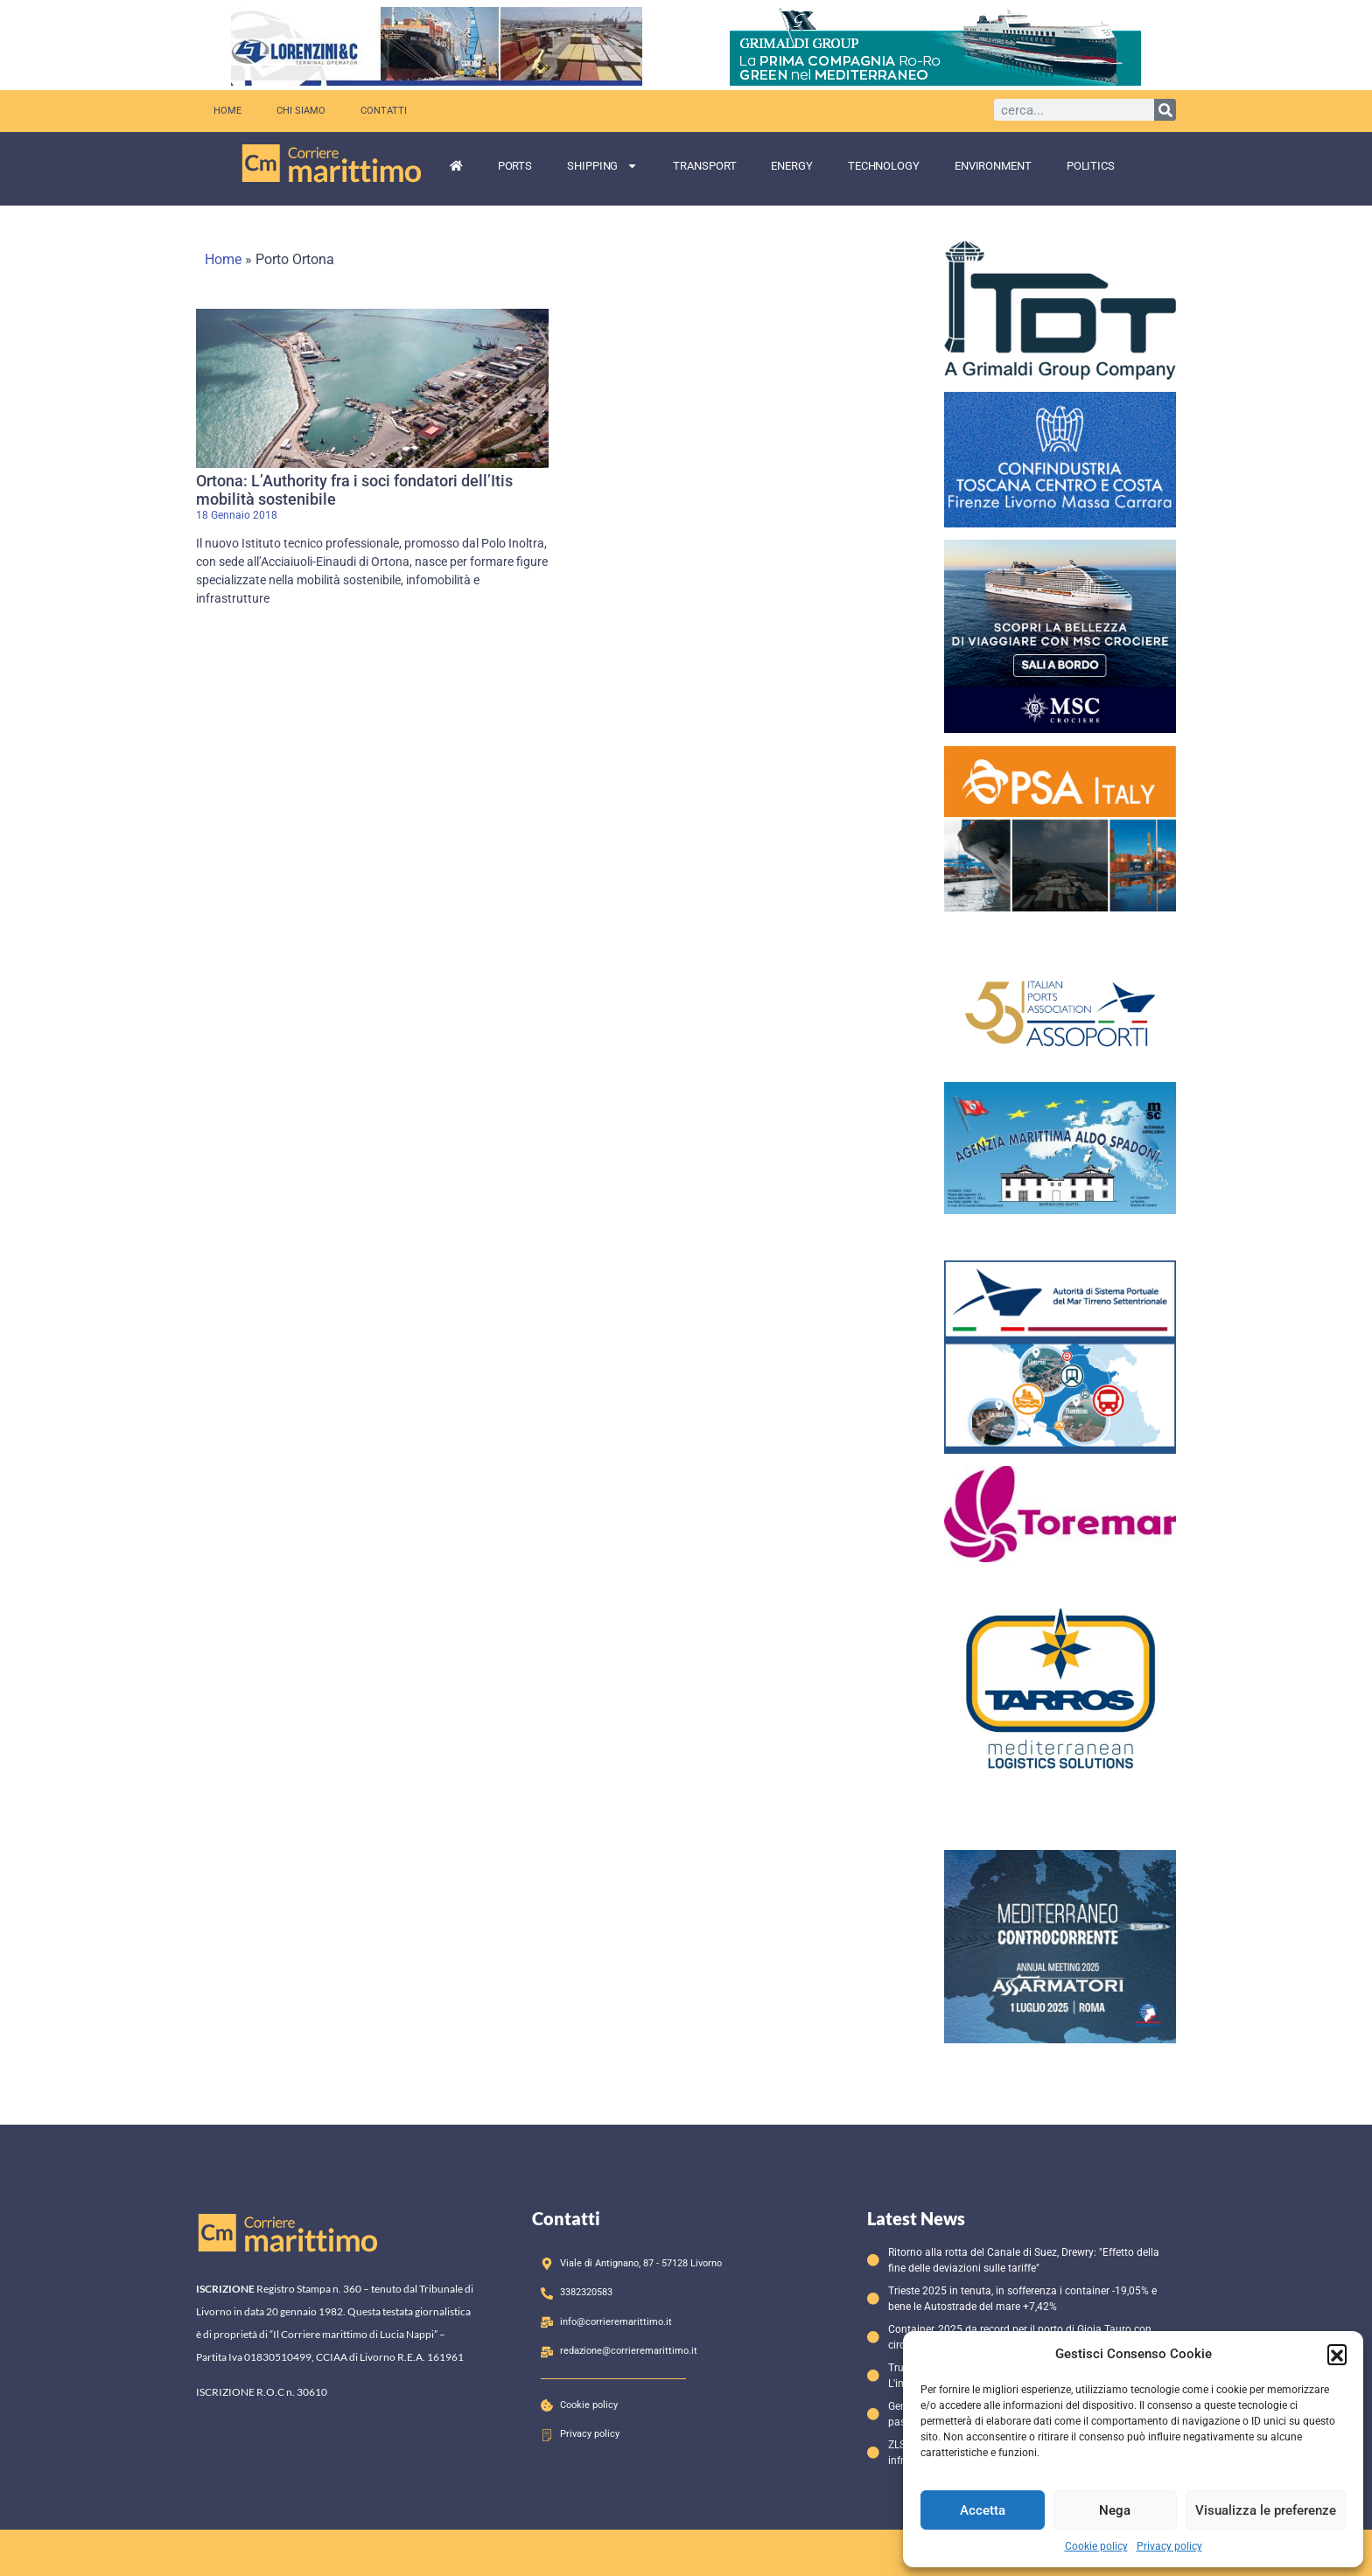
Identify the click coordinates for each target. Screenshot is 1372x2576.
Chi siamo (301, 110)
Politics (1091, 165)
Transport (704, 165)
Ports (515, 165)
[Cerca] (1165, 110)
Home (228, 110)
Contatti (383, 110)
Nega (1114, 2510)
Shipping (602, 165)
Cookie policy (1096, 2546)
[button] (1337, 2354)
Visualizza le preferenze (1265, 2510)
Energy (791, 165)
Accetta (982, 2510)
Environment (993, 165)
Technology (884, 165)
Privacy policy (1169, 2546)
